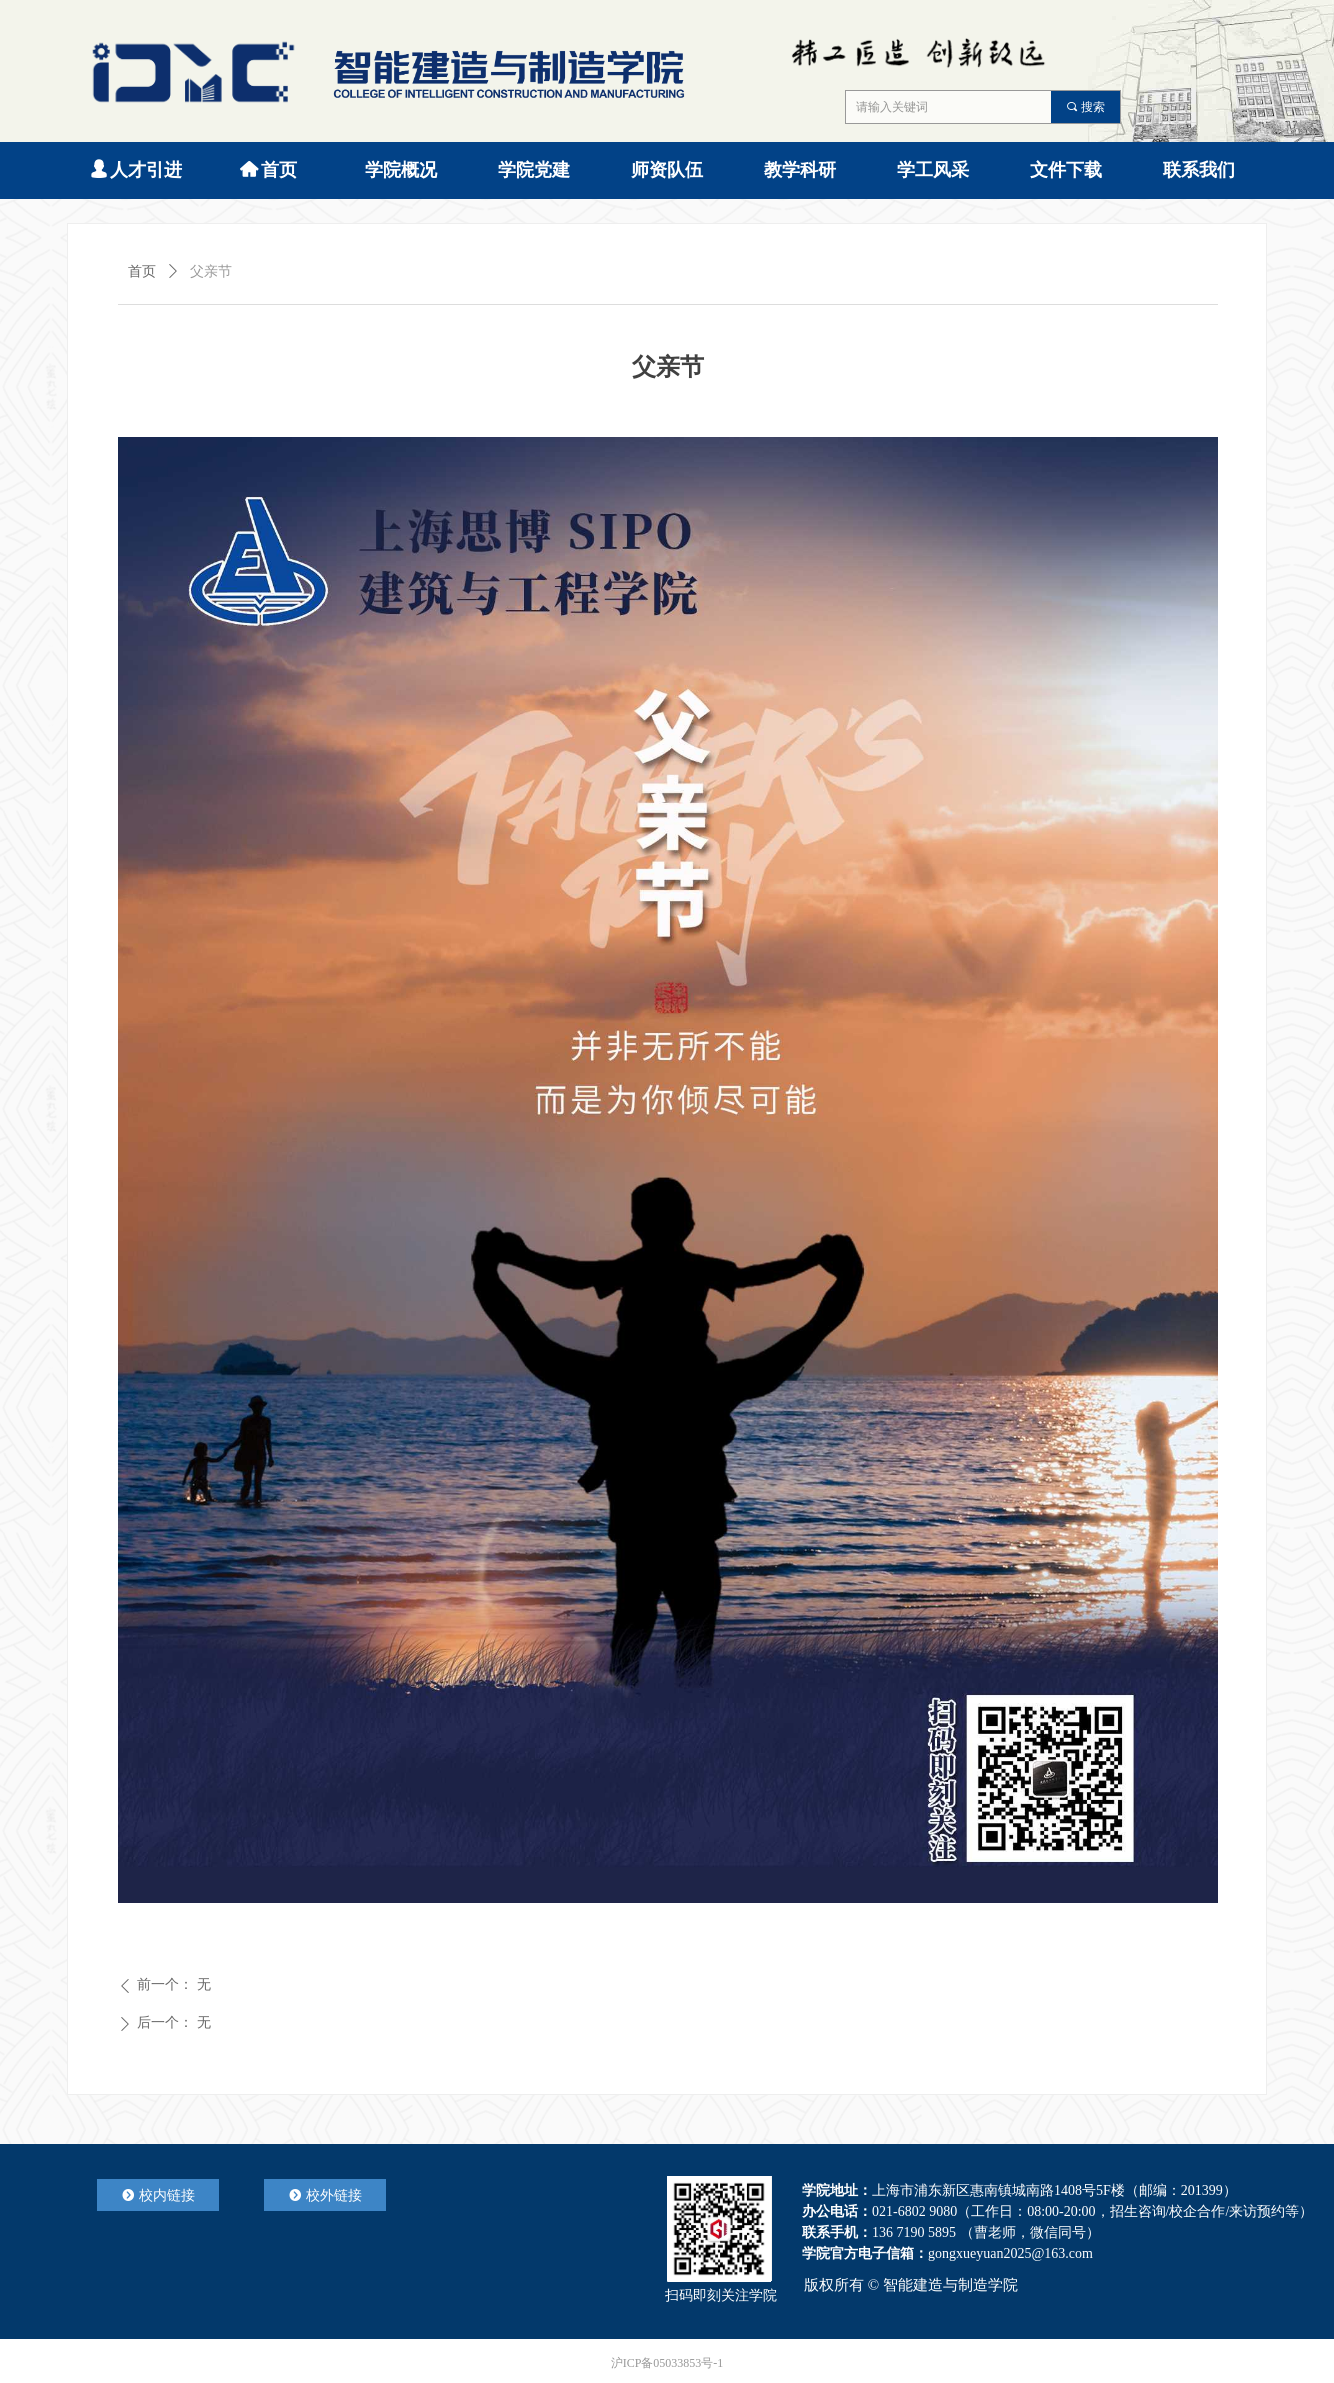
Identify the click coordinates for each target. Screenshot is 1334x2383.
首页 (142, 271)
